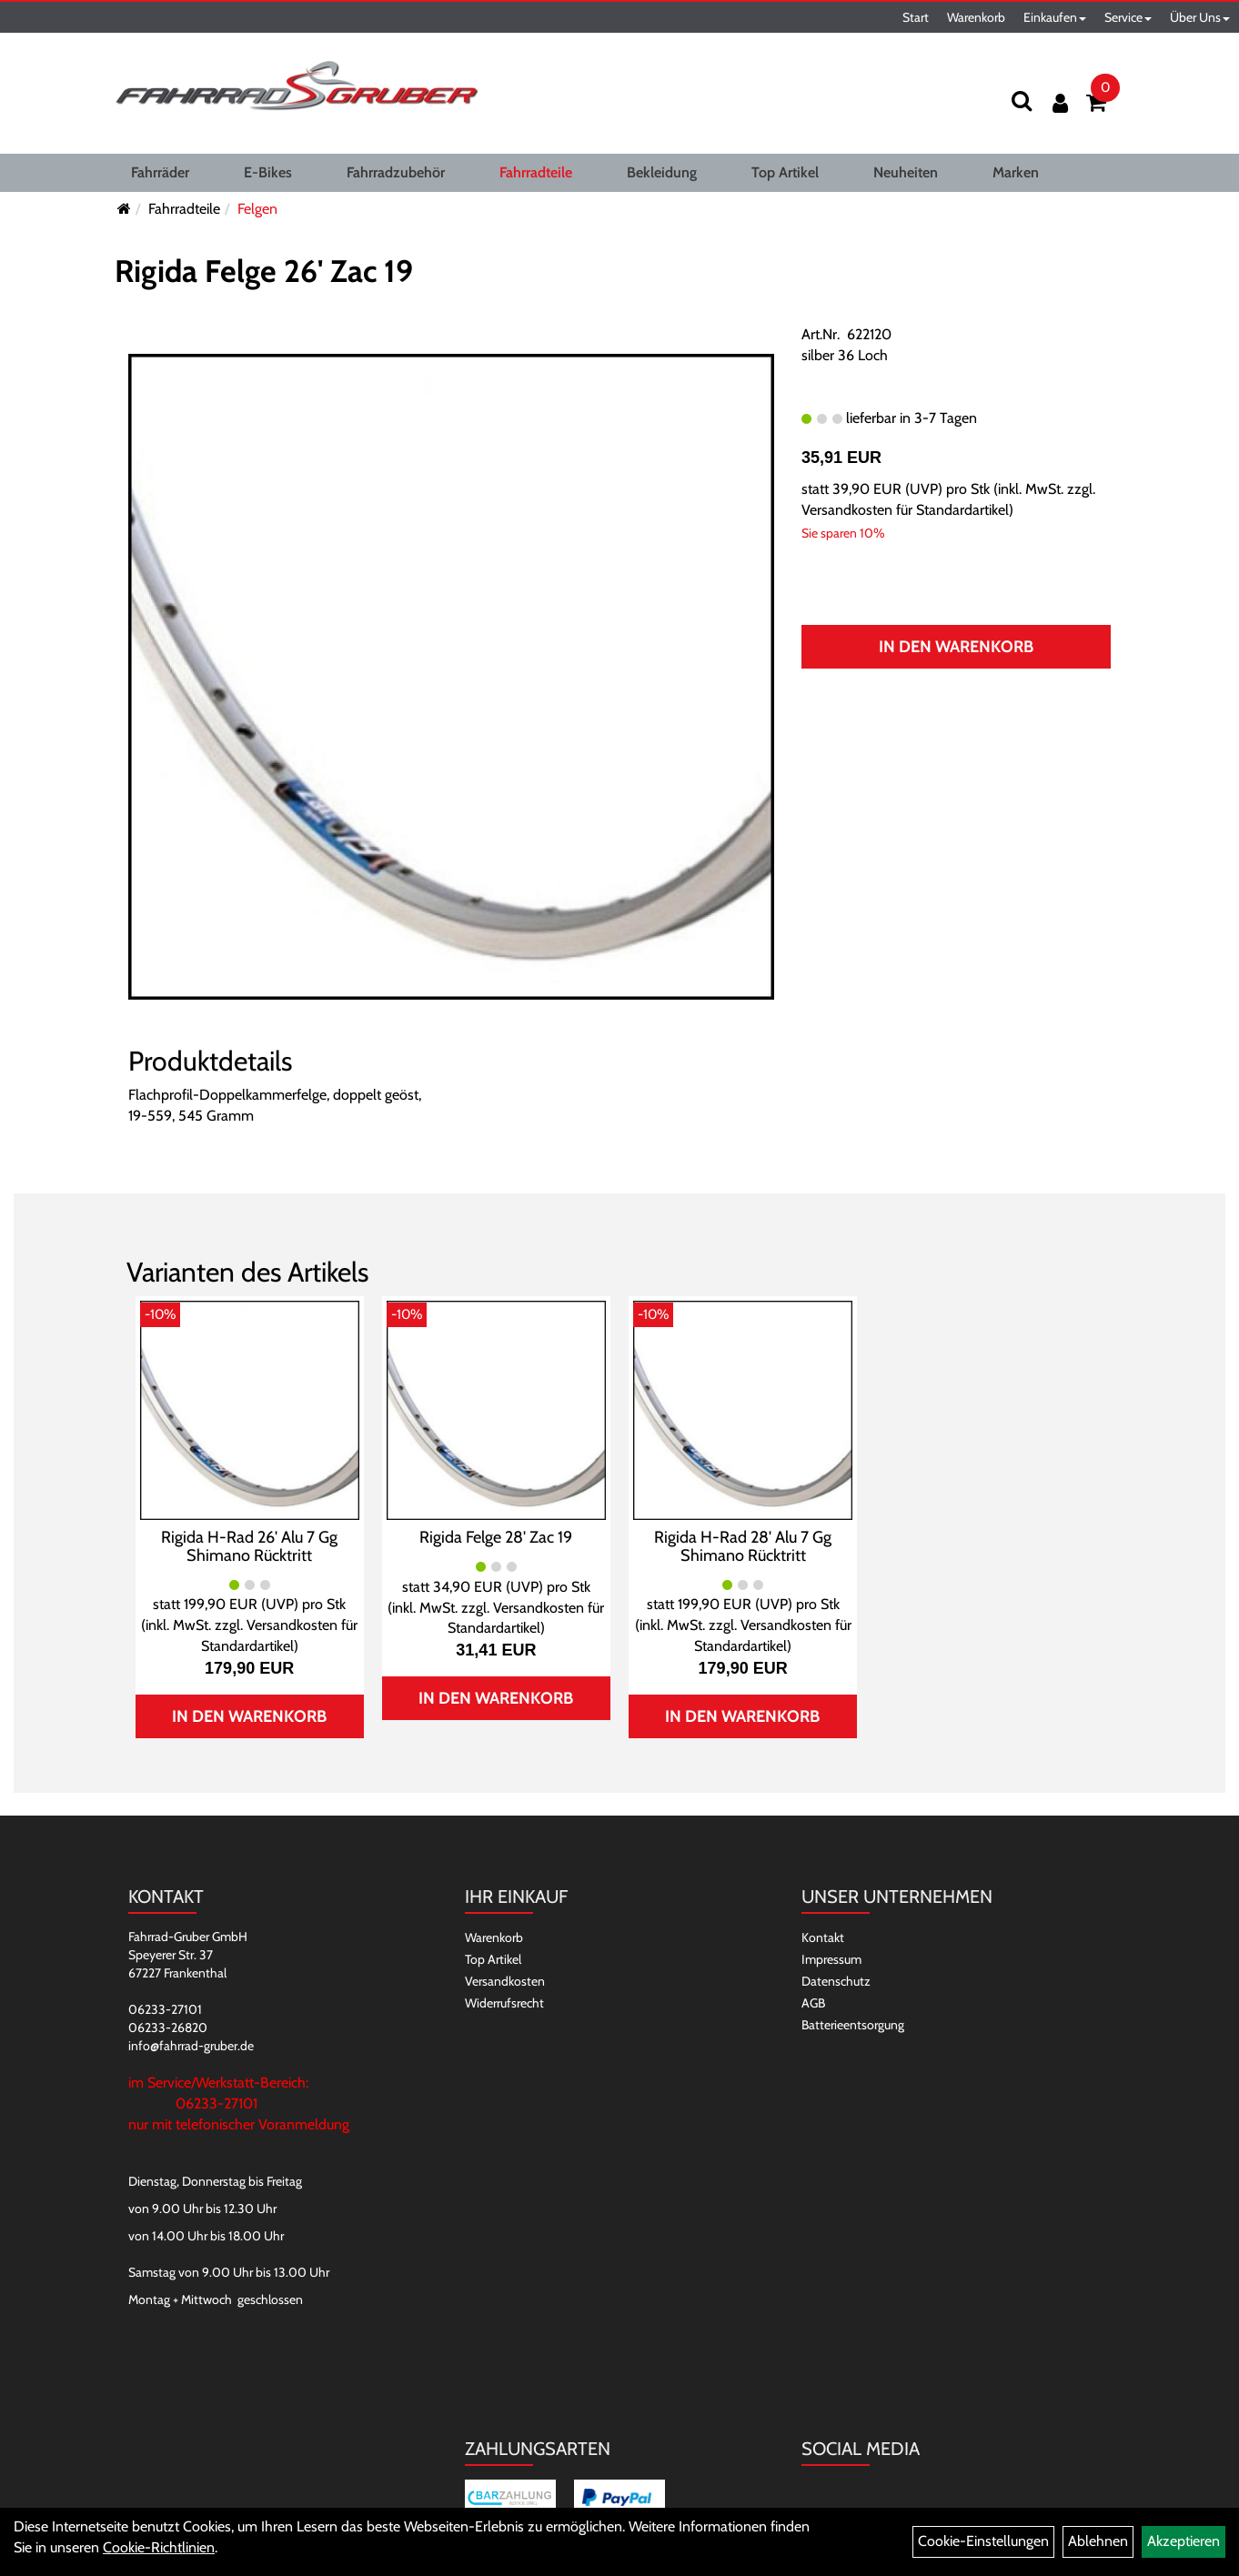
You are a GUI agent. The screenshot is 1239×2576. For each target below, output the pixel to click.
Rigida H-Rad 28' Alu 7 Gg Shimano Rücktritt (742, 1546)
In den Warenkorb (956, 647)
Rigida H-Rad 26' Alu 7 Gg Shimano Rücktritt (249, 1546)
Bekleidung (662, 172)
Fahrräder (160, 172)
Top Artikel (785, 172)
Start (915, 17)
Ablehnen (1098, 2541)
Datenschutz (836, 1981)
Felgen (257, 208)
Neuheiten (905, 172)
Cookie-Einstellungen (983, 2541)
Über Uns (1200, 17)
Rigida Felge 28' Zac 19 (495, 1537)
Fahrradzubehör (396, 172)
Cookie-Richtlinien (159, 2547)
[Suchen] (1021, 100)
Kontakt (822, 1937)
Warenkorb (976, 17)
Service (1128, 17)
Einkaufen (1054, 17)
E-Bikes (268, 172)
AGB (813, 2003)
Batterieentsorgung (852, 2025)
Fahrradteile (535, 172)
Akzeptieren (1183, 2541)
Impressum (831, 1959)
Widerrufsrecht (504, 2003)
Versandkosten (505, 1981)
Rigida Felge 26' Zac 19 (264, 271)
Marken (1015, 172)
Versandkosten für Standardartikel (905, 509)
